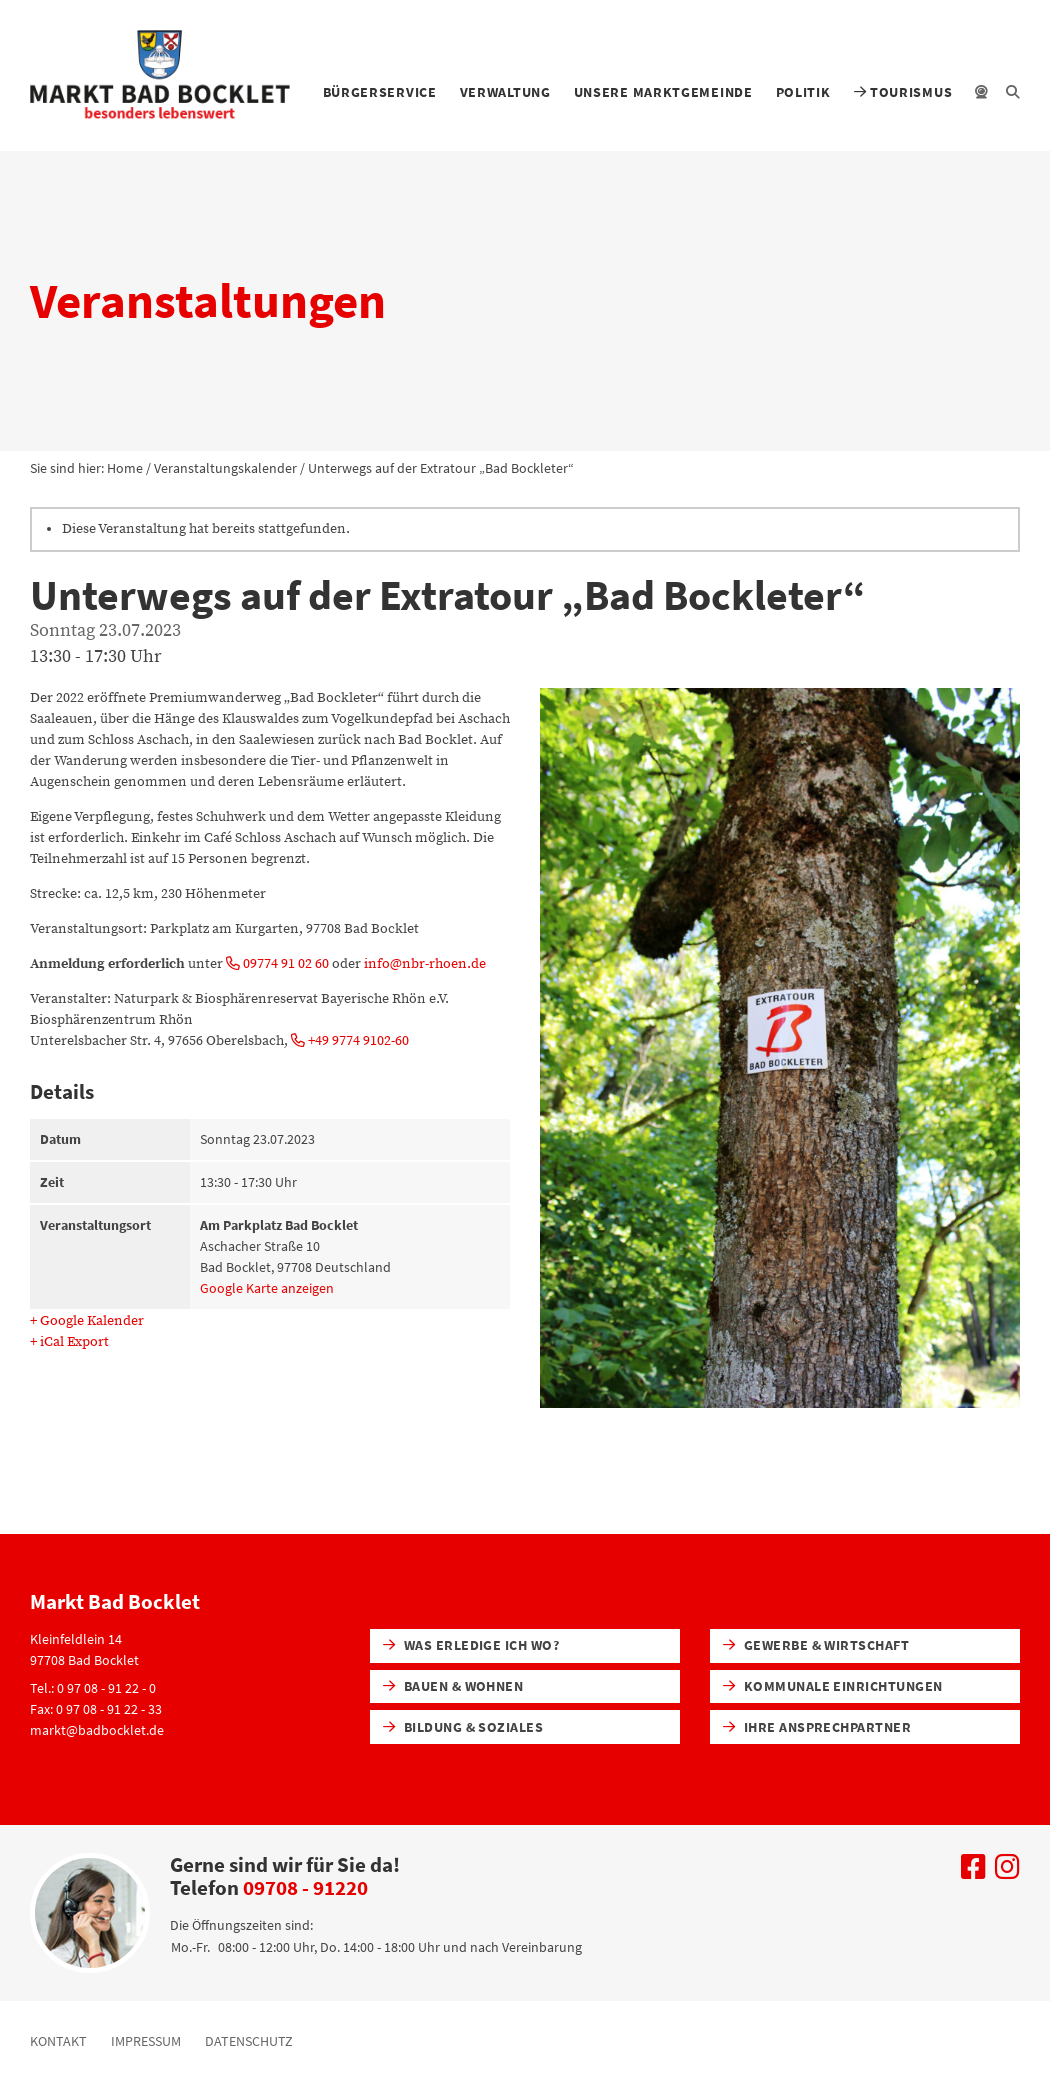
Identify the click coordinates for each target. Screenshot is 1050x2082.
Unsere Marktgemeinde (663, 92)
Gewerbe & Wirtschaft (816, 1645)
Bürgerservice (380, 92)
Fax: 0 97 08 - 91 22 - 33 (96, 1709)
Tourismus (903, 92)
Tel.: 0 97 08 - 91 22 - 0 (93, 1688)
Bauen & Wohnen (453, 1686)
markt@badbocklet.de (97, 1730)
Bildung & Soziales (463, 1727)
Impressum (146, 2041)
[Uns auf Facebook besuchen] (973, 1872)
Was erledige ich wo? (471, 1645)
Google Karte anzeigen (267, 1288)
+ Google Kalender (87, 1321)
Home (125, 468)
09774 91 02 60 (277, 964)
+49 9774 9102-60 (350, 1041)
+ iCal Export (69, 1342)
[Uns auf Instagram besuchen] (1007, 1872)
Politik (803, 92)
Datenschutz (249, 2041)
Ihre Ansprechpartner (817, 1727)
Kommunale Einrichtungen (833, 1686)
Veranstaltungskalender (225, 468)
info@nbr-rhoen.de (425, 964)
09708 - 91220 (305, 1887)
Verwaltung (505, 92)
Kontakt (58, 2041)
